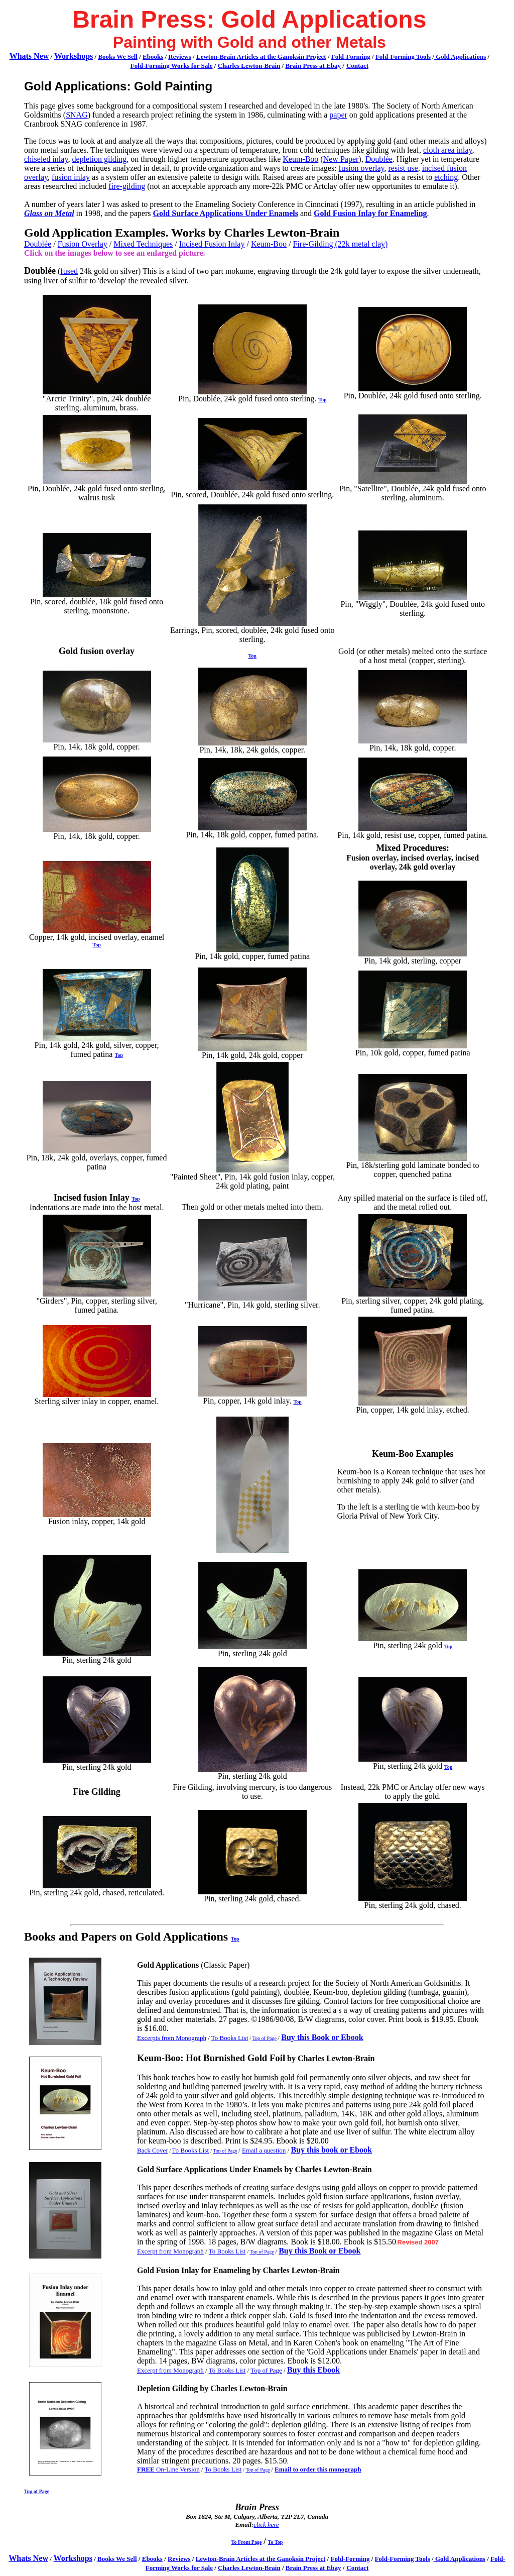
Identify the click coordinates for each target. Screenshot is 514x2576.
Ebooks (153, 56)
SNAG (77, 115)
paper (338, 115)
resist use (403, 168)
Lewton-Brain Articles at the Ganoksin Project (261, 56)
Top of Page (264, 2038)
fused (69, 271)
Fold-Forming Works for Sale (172, 65)
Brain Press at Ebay (313, 65)
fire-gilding (126, 186)
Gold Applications (460, 56)
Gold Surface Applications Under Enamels (225, 213)
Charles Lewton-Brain (249, 65)
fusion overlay (361, 168)
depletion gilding (99, 159)
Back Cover (152, 2150)
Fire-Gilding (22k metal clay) (340, 244)
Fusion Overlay (82, 244)
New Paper (341, 159)
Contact (357, 65)
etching (446, 177)
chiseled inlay (46, 159)
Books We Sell (118, 56)
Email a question (264, 2150)
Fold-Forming (350, 56)
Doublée (379, 159)
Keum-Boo (300, 159)
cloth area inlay (447, 150)
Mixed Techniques (143, 244)
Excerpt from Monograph (170, 2251)
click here (266, 2524)
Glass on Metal (49, 213)
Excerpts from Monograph (171, 2038)
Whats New (29, 56)
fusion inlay (71, 177)
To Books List (229, 2038)
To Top (275, 2542)
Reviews (179, 56)
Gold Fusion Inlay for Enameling (370, 213)
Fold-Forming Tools (403, 56)
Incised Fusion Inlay (212, 244)
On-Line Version (168, 2469)
